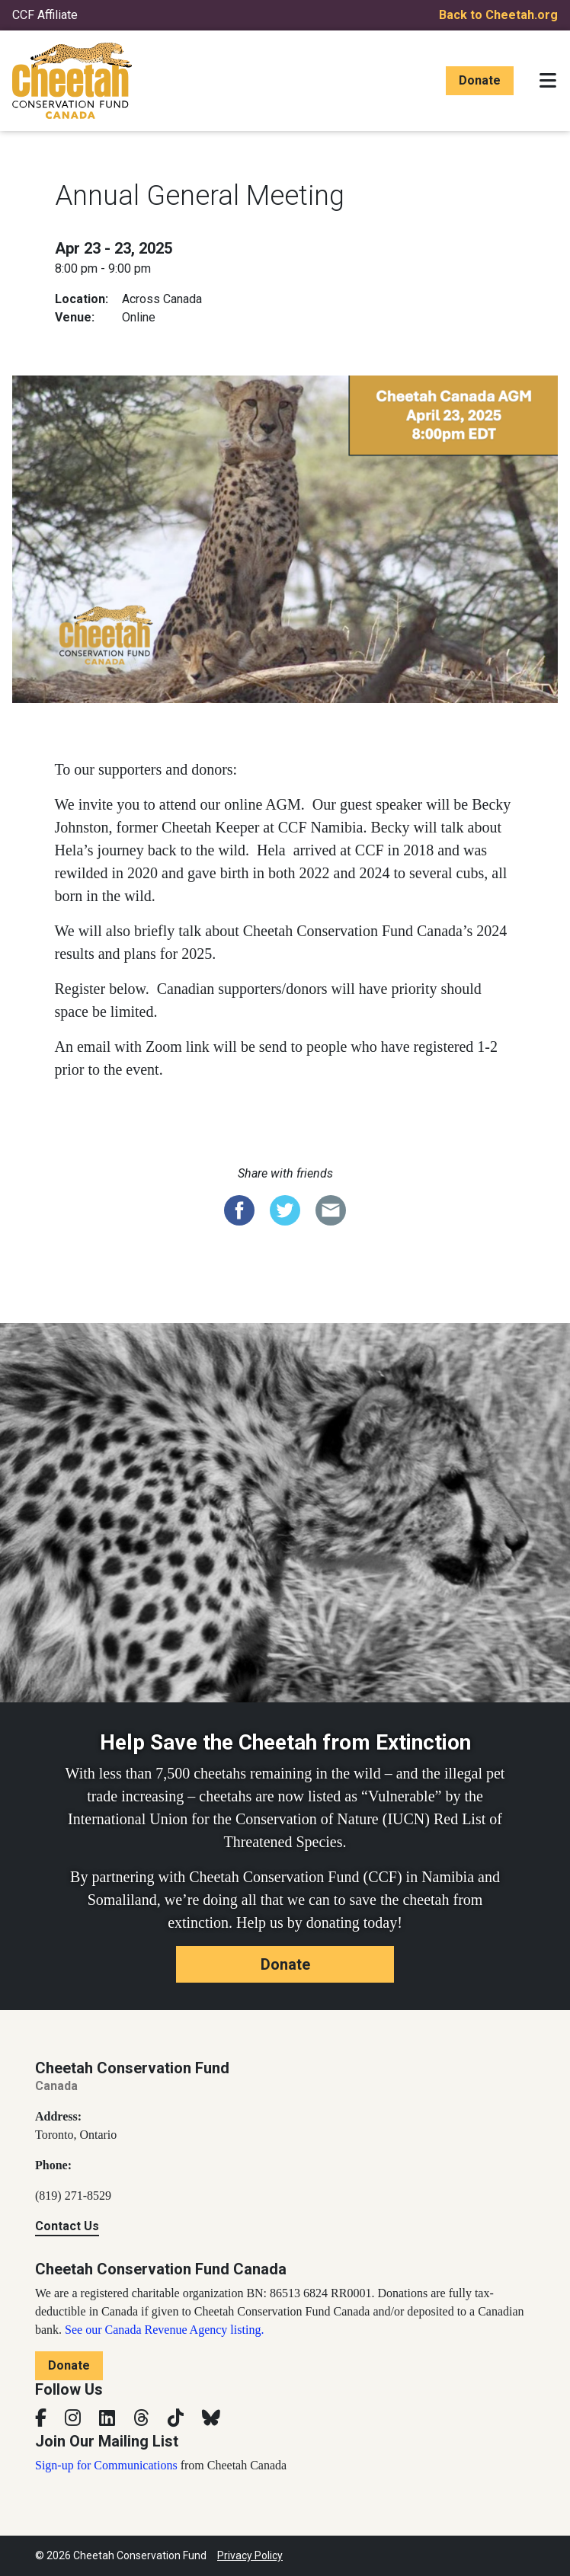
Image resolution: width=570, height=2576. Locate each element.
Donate (480, 80)
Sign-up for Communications (106, 2465)
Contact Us (67, 2226)
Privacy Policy (250, 2555)
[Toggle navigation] (548, 81)
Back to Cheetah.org (498, 15)
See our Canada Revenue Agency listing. (164, 2329)
